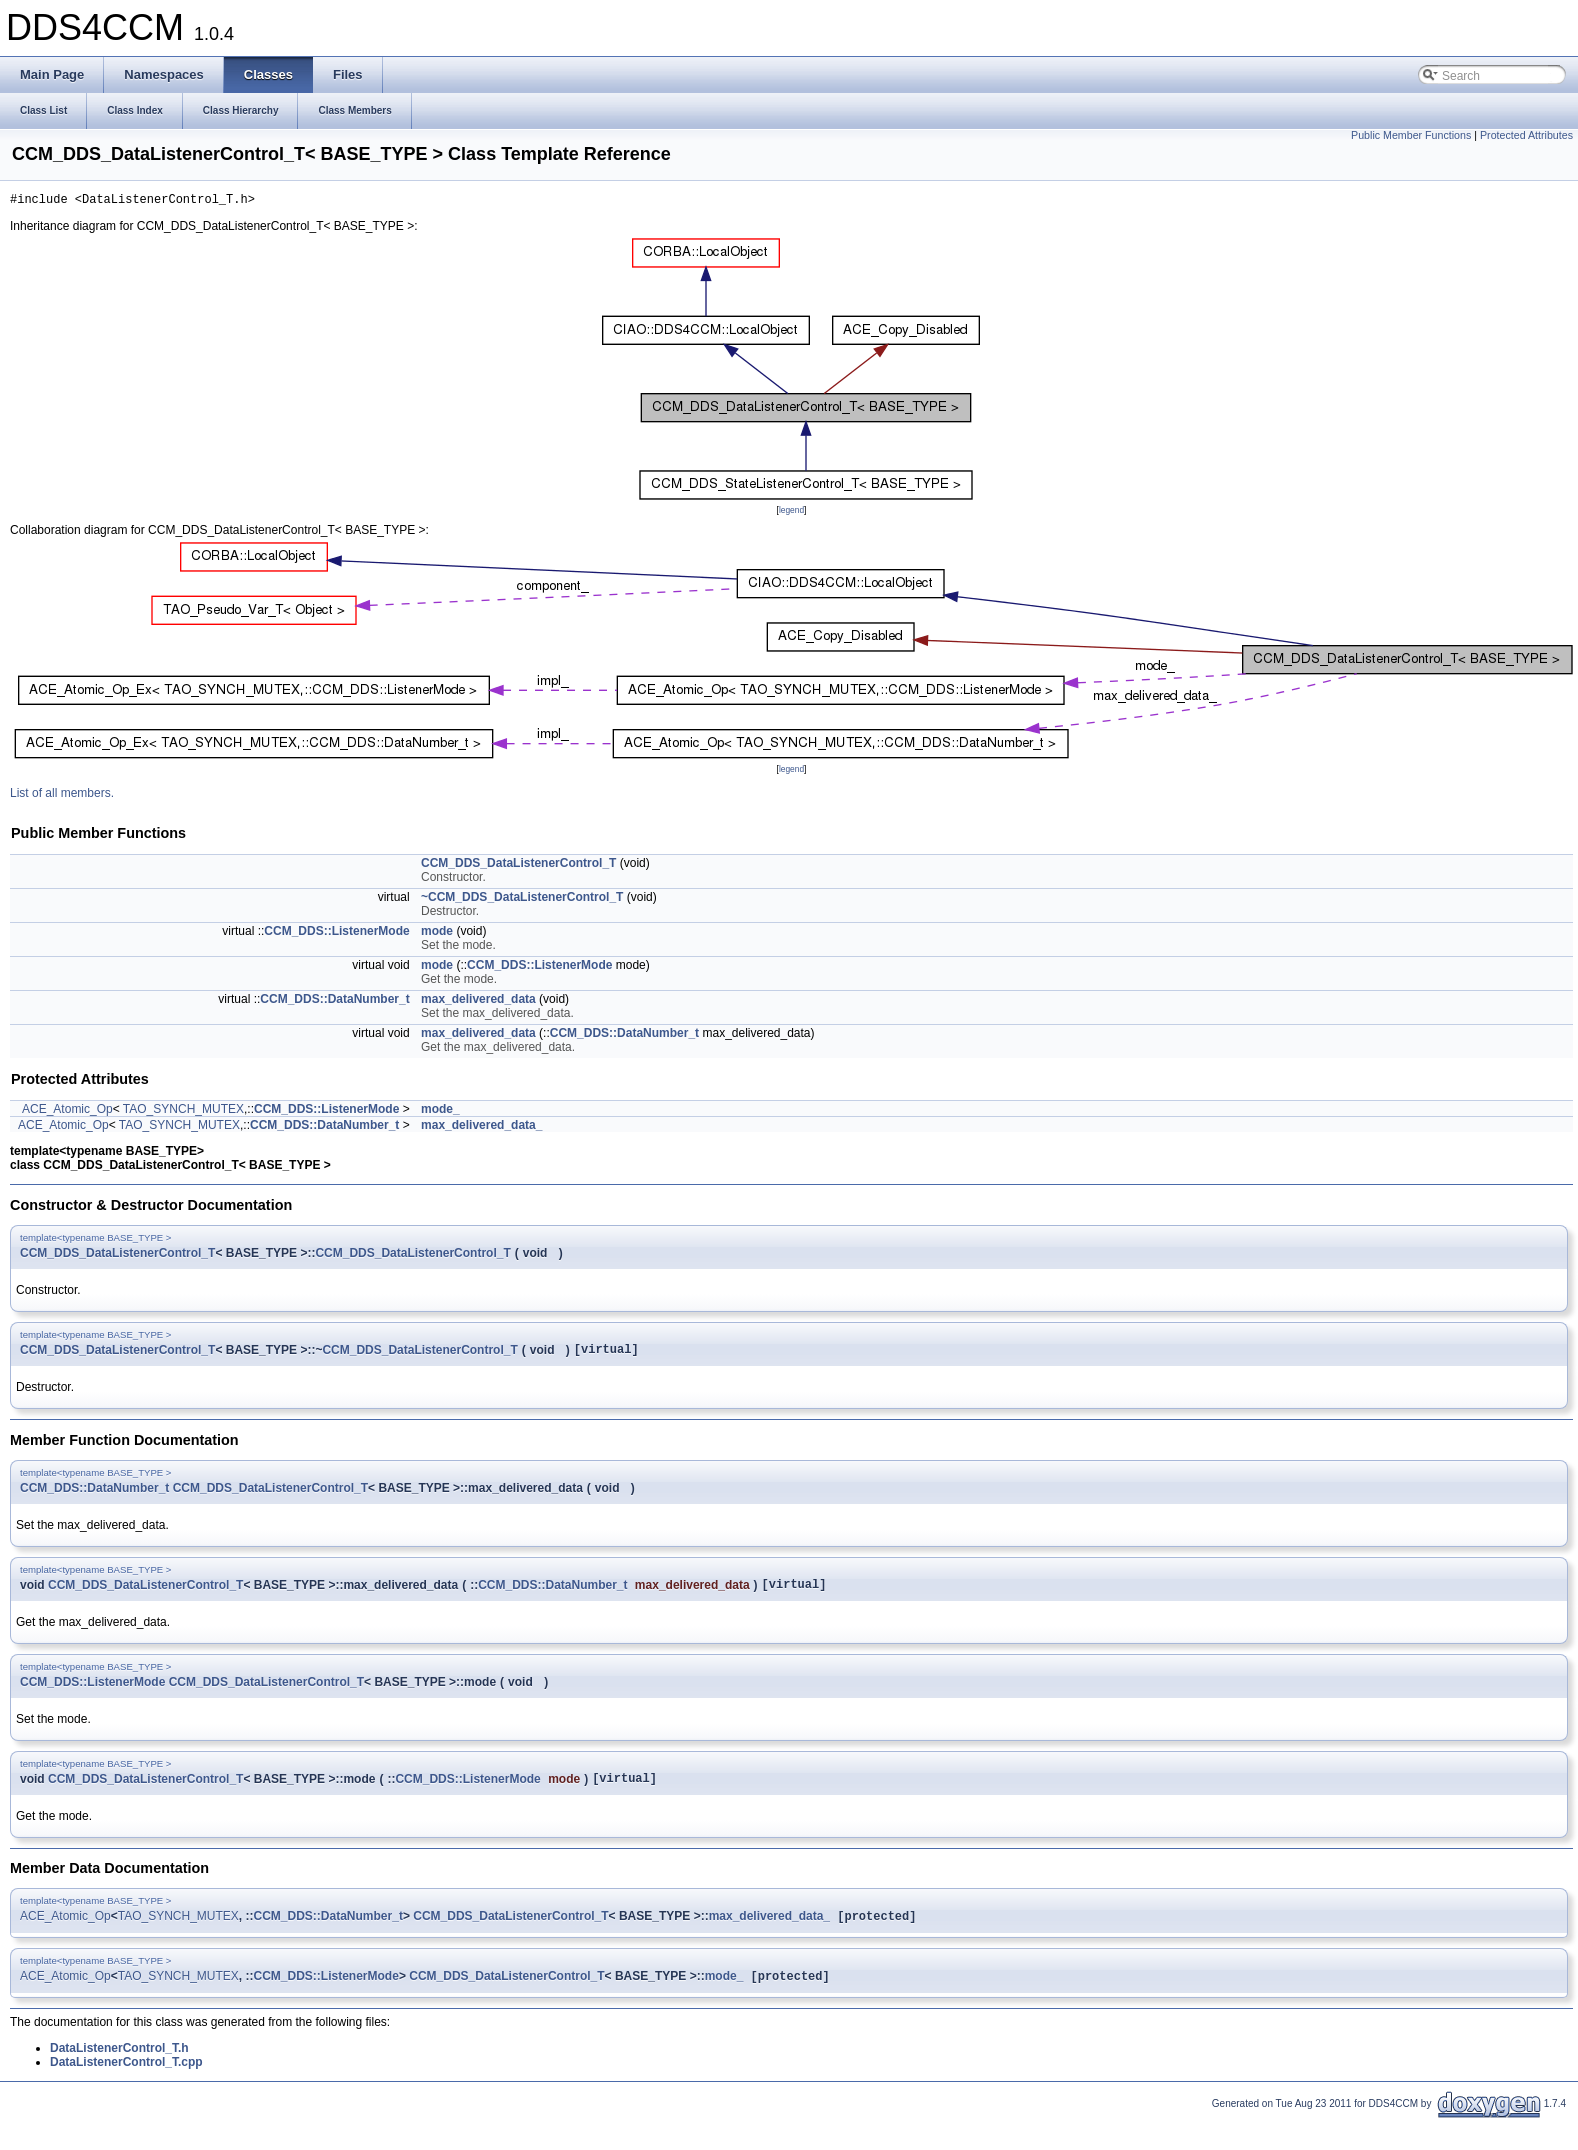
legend (791, 513)
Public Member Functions (1411, 135)
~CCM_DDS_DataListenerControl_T (522, 900)
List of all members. (62, 796)
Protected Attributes (1526, 135)
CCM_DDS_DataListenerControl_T (518, 866)
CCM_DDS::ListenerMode (336, 934)
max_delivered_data (478, 1002)
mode (437, 934)
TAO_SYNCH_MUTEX (183, 1112)
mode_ (440, 1112)
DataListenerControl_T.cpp (126, 2078)
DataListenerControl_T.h (119, 2064)
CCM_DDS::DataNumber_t (334, 1002)
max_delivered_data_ (481, 1128)
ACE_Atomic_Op (67, 1112)
